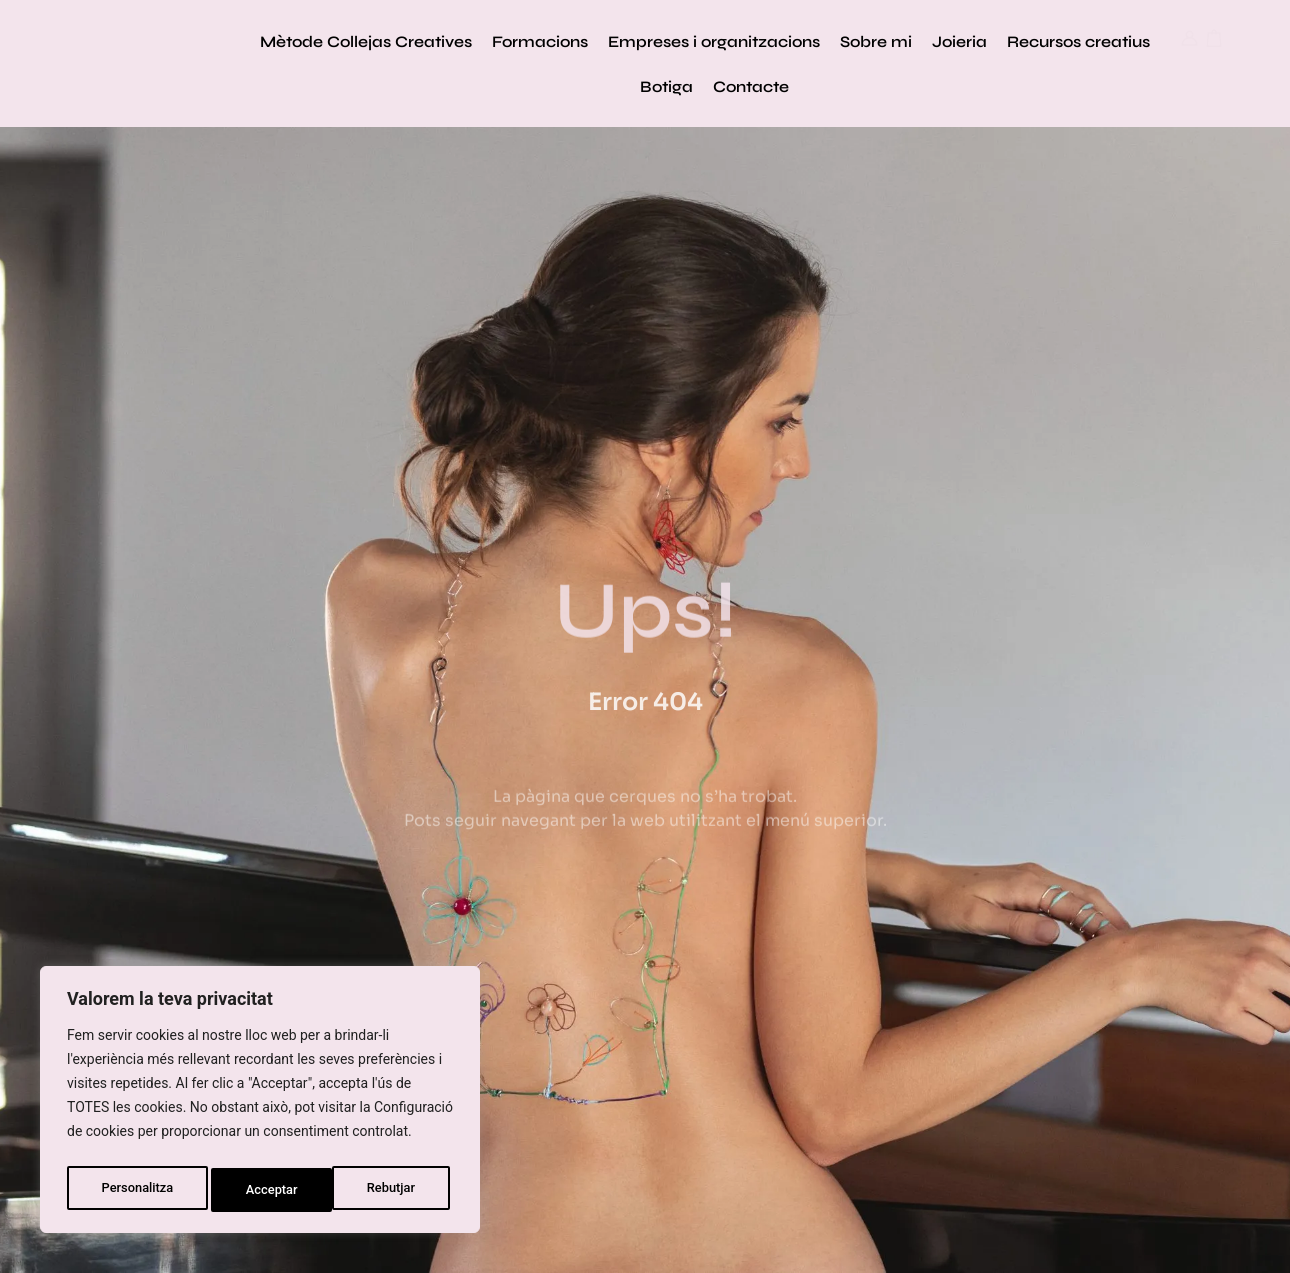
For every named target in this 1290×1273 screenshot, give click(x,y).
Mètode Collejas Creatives (366, 41)
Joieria (959, 41)
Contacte (751, 86)
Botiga (666, 86)
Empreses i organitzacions (714, 41)
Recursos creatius (1078, 41)
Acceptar (394, 1190)
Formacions (540, 41)
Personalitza (136, 1190)
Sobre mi (876, 41)
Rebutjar (271, 1190)
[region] (260, 1104)
